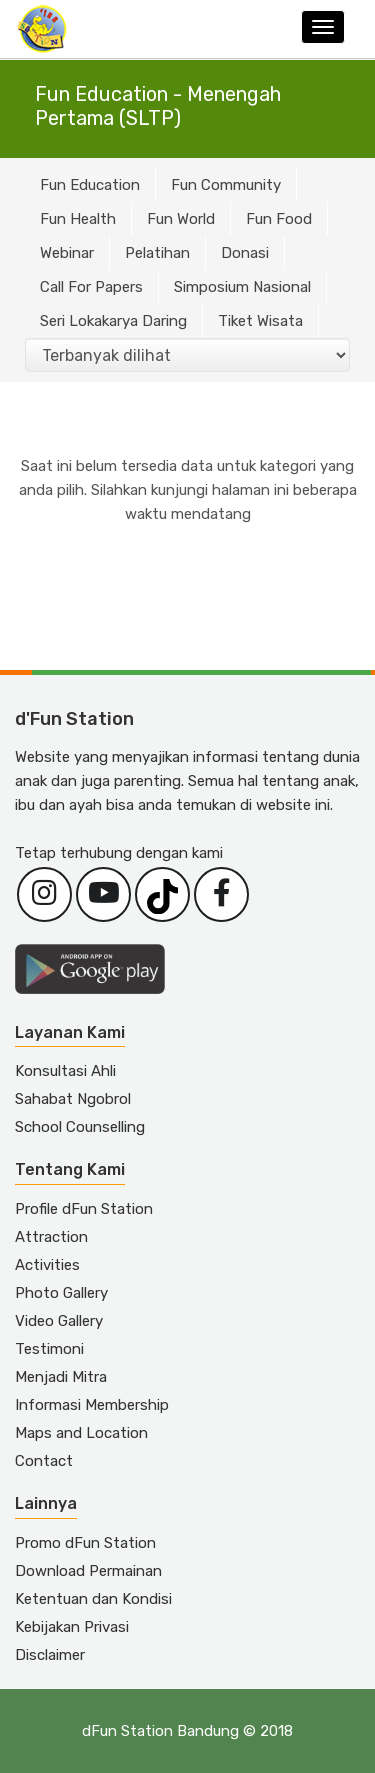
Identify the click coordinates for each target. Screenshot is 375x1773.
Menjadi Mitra (61, 1377)
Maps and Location (81, 1433)
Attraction (51, 1237)
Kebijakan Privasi (72, 1627)
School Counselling (80, 1127)
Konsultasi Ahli (65, 1071)
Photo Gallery (61, 1293)
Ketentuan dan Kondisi (93, 1599)
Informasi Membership (92, 1405)
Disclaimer (50, 1655)
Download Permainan (88, 1571)
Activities (47, 1265)
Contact (44, 1461)
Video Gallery (59, 1321)
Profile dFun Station (84, 1209)
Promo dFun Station (85, 1543)
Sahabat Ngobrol (73, 1099)
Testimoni (49, 1349)
